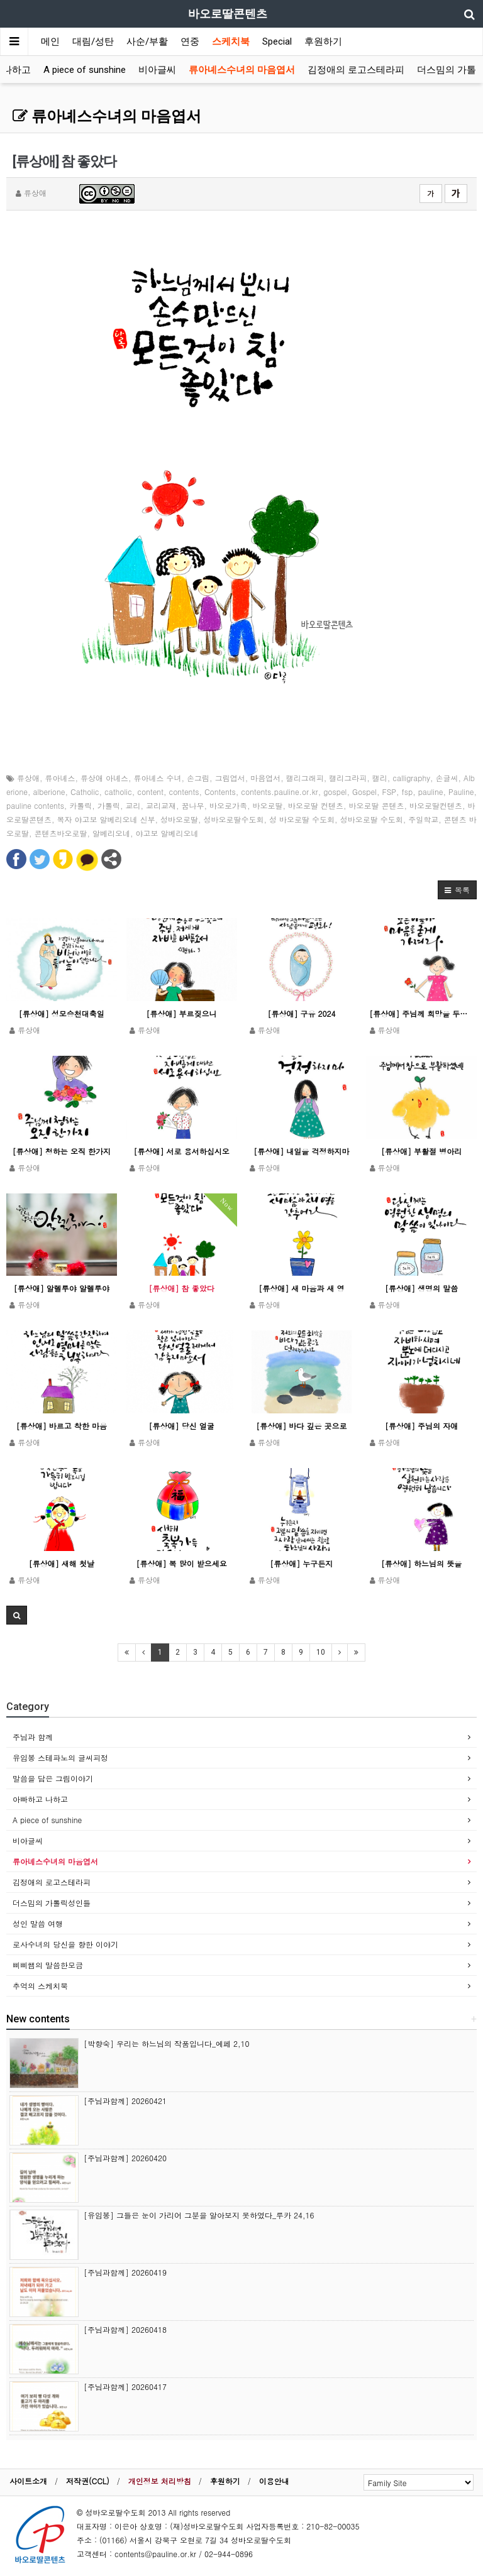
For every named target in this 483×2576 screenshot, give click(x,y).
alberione (49, 791)
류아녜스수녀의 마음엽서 (242, 69)
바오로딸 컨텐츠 (315, 805)
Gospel (364, 791)
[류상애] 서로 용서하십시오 (182, 1151)
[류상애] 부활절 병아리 (421, 1151)
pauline (430, 791)
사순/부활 (147, 41)
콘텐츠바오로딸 (61, 833)
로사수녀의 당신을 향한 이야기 (65, 1944)
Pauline (461, 791)
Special (277, 41)
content (150, 791)
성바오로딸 (179, 819)
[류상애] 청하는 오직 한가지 (62, 1151)
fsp (407, 791)
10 (320, 1652)
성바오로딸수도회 (234, 819)
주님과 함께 (33, 1736)
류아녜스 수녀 (158, 777)
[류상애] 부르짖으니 (182, 1013)
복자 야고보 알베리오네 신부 (106, 819)
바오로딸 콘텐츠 (376, 805)
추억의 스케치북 (40, 1985)
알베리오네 (111, 833)
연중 (189, 41)
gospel (335, 791)
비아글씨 (157, 69)
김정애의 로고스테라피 (356, 69)
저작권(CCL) (87, 2480)
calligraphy (411, 777)
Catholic (84, 791)
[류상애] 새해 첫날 (61, 1563)
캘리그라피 (348, 777)
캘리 (379, 777)
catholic (118, 791)
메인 (50, 41)
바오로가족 (228, 805)
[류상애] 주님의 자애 (421, 1425)
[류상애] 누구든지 (301, 1563)
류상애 (28, 777)
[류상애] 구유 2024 (301, 1013)
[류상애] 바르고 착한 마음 (61, 1425)
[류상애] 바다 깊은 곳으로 (301, 1425)
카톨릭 (80, 805)
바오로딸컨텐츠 (435, 805)
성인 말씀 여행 (38, 1923)
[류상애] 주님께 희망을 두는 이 (421, 1013)
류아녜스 (60, 777)
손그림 (198, 777)
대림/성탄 (93, 41)
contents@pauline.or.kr (155, 2553)
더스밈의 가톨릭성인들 (52, 1902)
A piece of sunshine (84, 69)
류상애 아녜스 (104, 777)
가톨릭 (108, 805)
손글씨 (446, 777)
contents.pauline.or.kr (279, 791)
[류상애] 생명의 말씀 (421, 1288)
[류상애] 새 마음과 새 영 (301, 1288)
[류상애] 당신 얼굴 (181, 1425)
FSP (389, 791)
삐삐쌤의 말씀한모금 (48, 1964)
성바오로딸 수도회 (371, 819)
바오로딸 (267, 805)
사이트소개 (28, 2480)
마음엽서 (265, 777)
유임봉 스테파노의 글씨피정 (60, 1757)
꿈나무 (192, 805)
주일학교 (423, 819)
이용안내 (274, 2480)
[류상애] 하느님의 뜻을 (421, 1563)
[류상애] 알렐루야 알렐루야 (61, 1288)
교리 (132, 805)
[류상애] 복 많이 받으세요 (181, 1563)
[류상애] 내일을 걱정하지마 (301, 1151)
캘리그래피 (305, 777)
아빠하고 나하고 (40, 1799)
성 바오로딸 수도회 (302, 819)
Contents (220, 791)
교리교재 (161, 805)
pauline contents (35, 805)
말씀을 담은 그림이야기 (53, 1778)
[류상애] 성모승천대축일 (61, 1013)
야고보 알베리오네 (167, 833)
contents (184, 791)
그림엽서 (230, 777)
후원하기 (323, 41)
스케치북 (231, 41)
